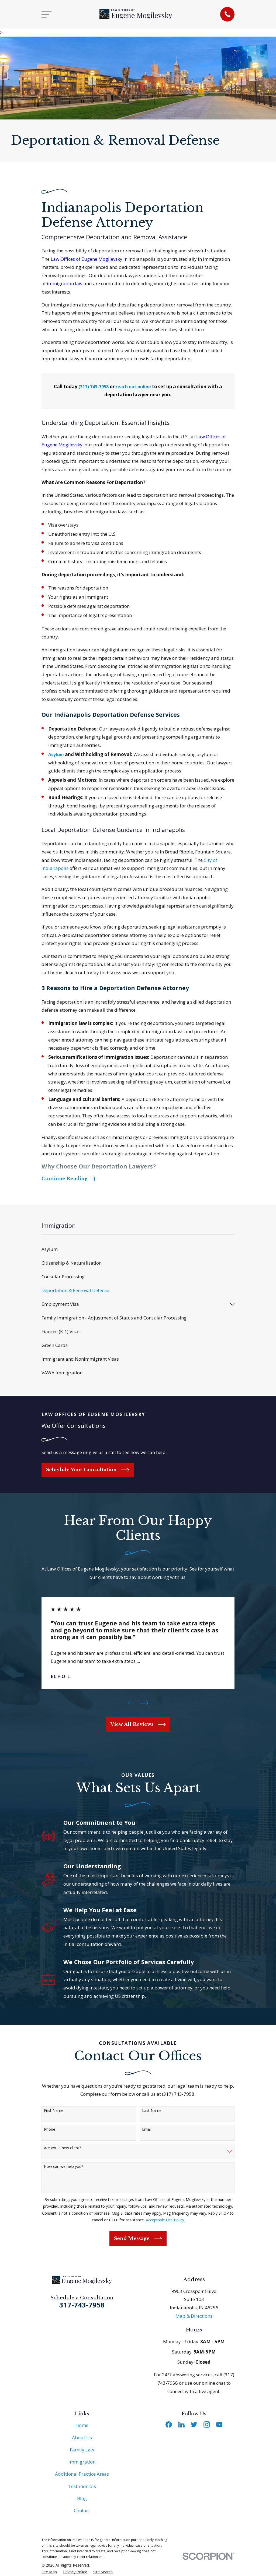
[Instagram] (206, 2425)
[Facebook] (168, 2425)
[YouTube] (219, 2425)
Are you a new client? (62, 2148)
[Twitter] (194, 2425)
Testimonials (82, 2487)
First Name (53, 2111)
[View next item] (144, 1704)
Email (146, 2129)
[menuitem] (138, 1250)
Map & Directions (193, 2316)
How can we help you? (63, 2167)
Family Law (82, 2450)
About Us (82, 2438)
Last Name (151, 2111)
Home (81, 2426)
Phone (49, 2129)
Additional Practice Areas (82, 2474)
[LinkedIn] (181, 2425)
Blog (82, 2499)
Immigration (81, 2462)
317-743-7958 (82, 2305)
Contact (82, 2511)
